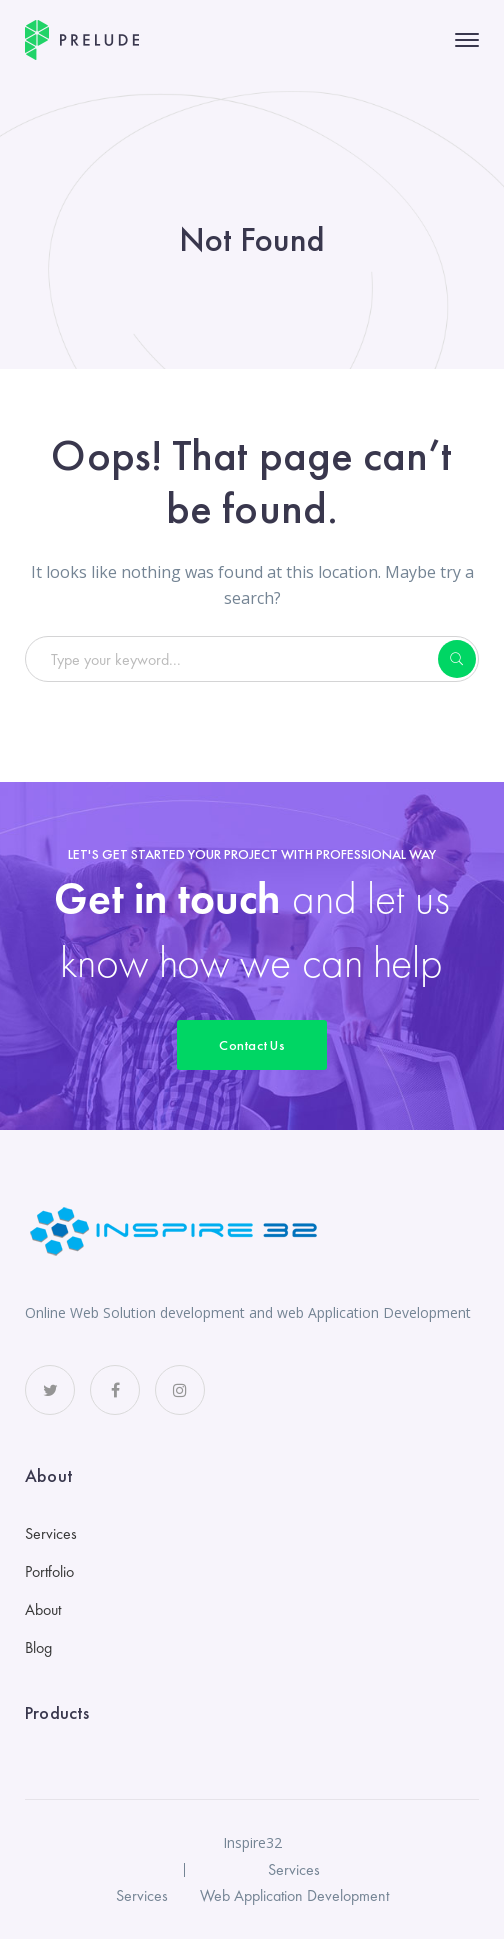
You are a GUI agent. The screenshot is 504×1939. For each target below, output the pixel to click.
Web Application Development (294, 1895)
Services (51, 1533)
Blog (38, 1647)
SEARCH (457, 659)
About (43, 1609)
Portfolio (49, 1571)
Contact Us (252, 1045)
